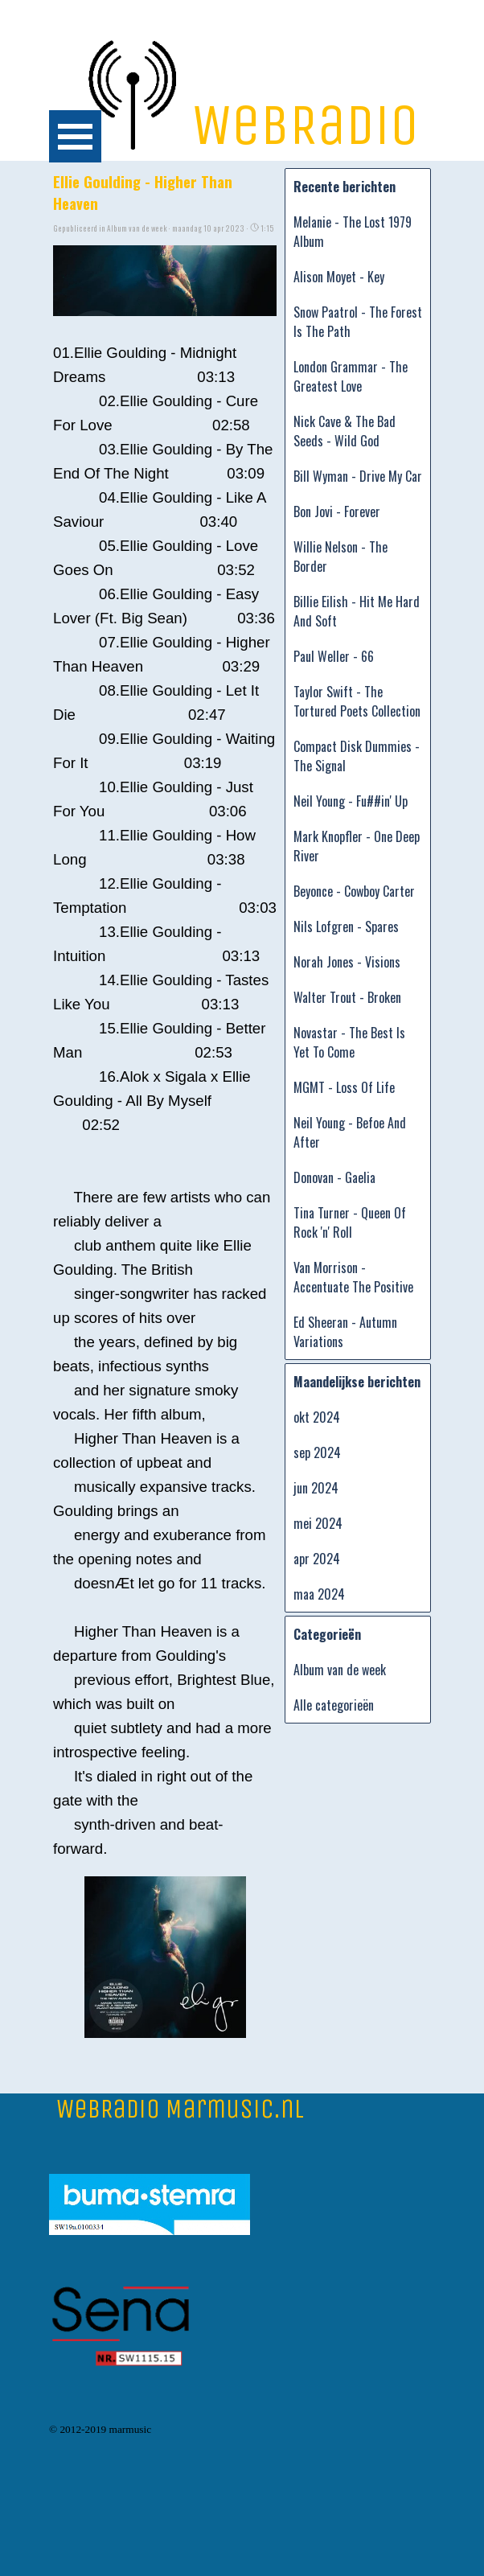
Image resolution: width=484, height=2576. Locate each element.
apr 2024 (316, 1558)
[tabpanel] (109, 2426)
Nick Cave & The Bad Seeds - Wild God (344, 431)
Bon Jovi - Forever (336, 511)
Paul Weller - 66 (333, 656)
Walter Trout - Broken (347, 997)
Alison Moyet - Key (338, 276)
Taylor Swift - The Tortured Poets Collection (356, 701)
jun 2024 (315, 1488)
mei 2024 (317, 1523)
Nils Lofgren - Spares (346, 926)
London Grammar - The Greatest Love (350, 376)
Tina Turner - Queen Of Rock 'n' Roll (349, 1222)
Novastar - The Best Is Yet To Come (349, 1042)
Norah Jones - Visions (346, 962)
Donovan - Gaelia (334, 1177)
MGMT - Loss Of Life (344, 1087)
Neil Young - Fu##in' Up (350, 801)
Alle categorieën (333, 1705)
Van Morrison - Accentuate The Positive (353, 1277)
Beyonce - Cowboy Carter (354, 891)
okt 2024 (316, 1417)
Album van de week (339, 1669)
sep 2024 (317, 1452)
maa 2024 (319, 1594)
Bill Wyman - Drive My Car (357, 476)
